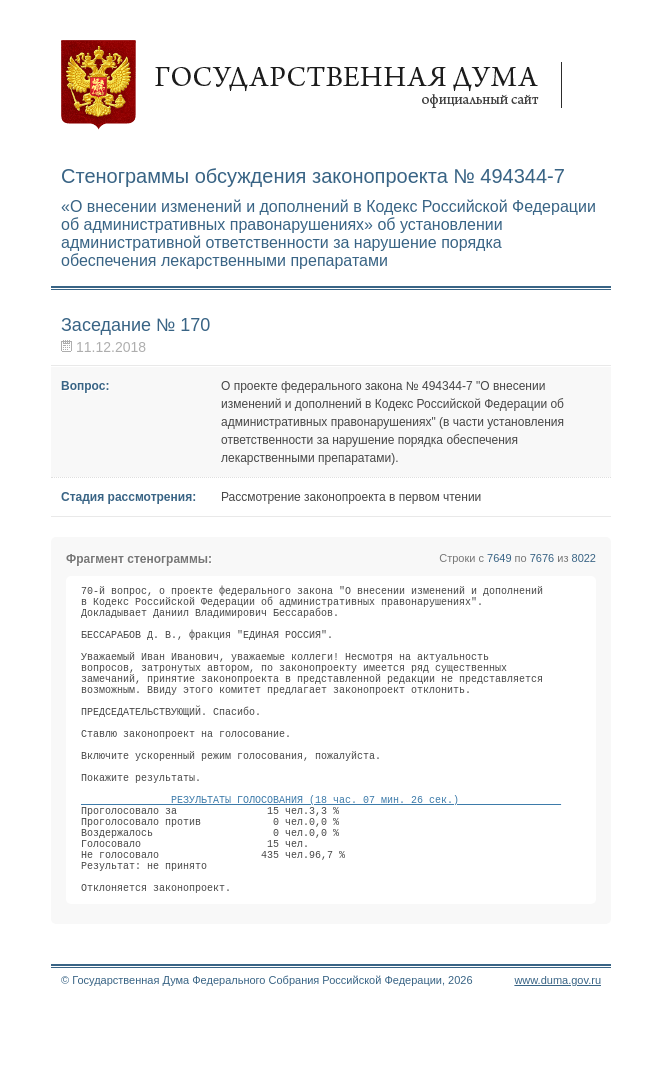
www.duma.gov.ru (557, 1064)
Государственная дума (321, 85)
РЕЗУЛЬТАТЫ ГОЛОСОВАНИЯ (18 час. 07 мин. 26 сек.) (321, 859)
